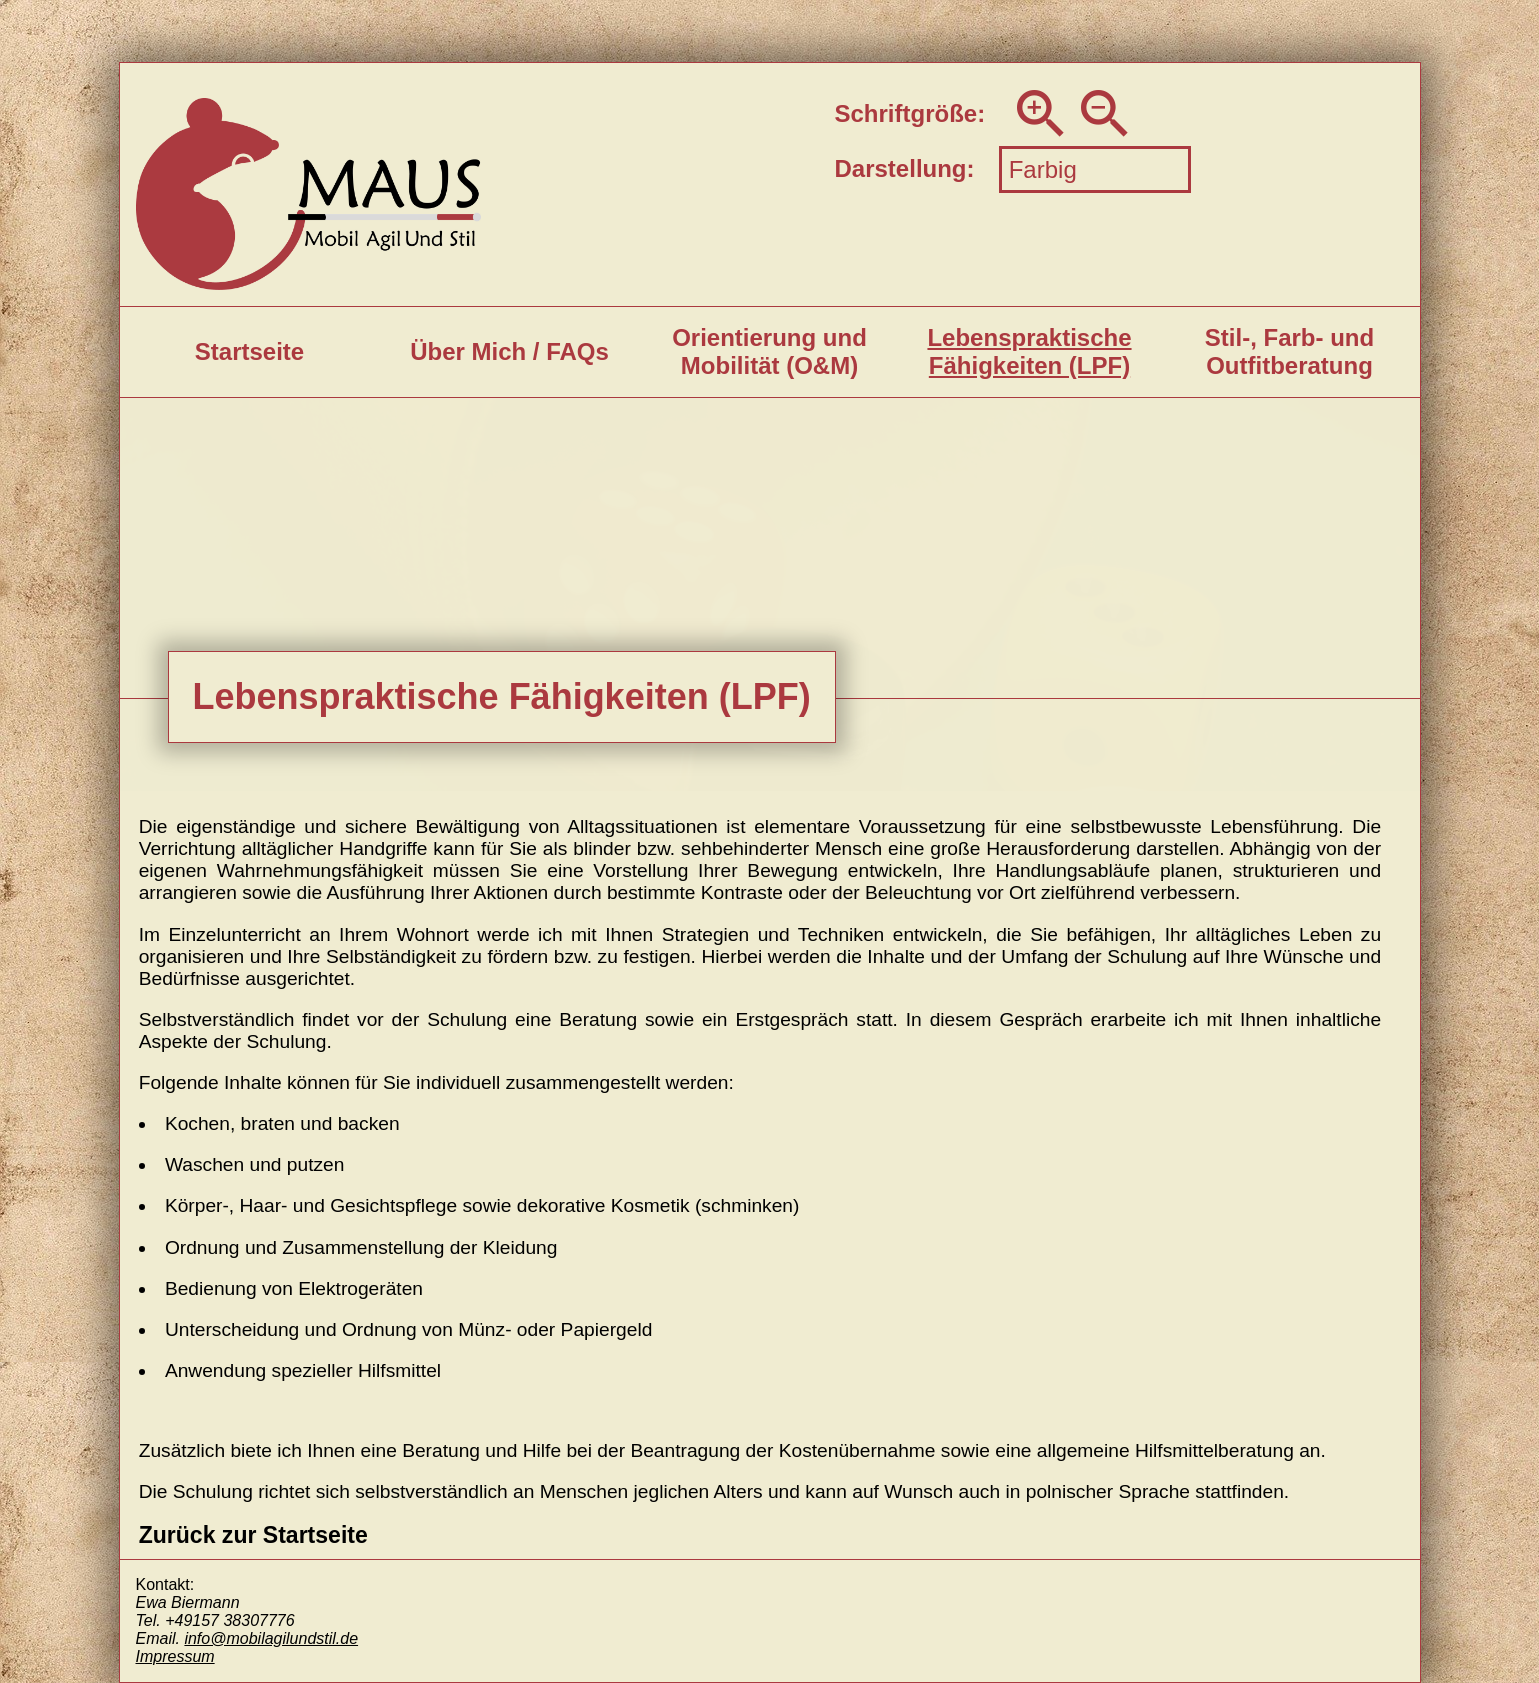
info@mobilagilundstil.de (271, 1638)
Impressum (175, 1656)
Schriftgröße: (910, 113)
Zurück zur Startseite (253, 1535)
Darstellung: (905, 168)
